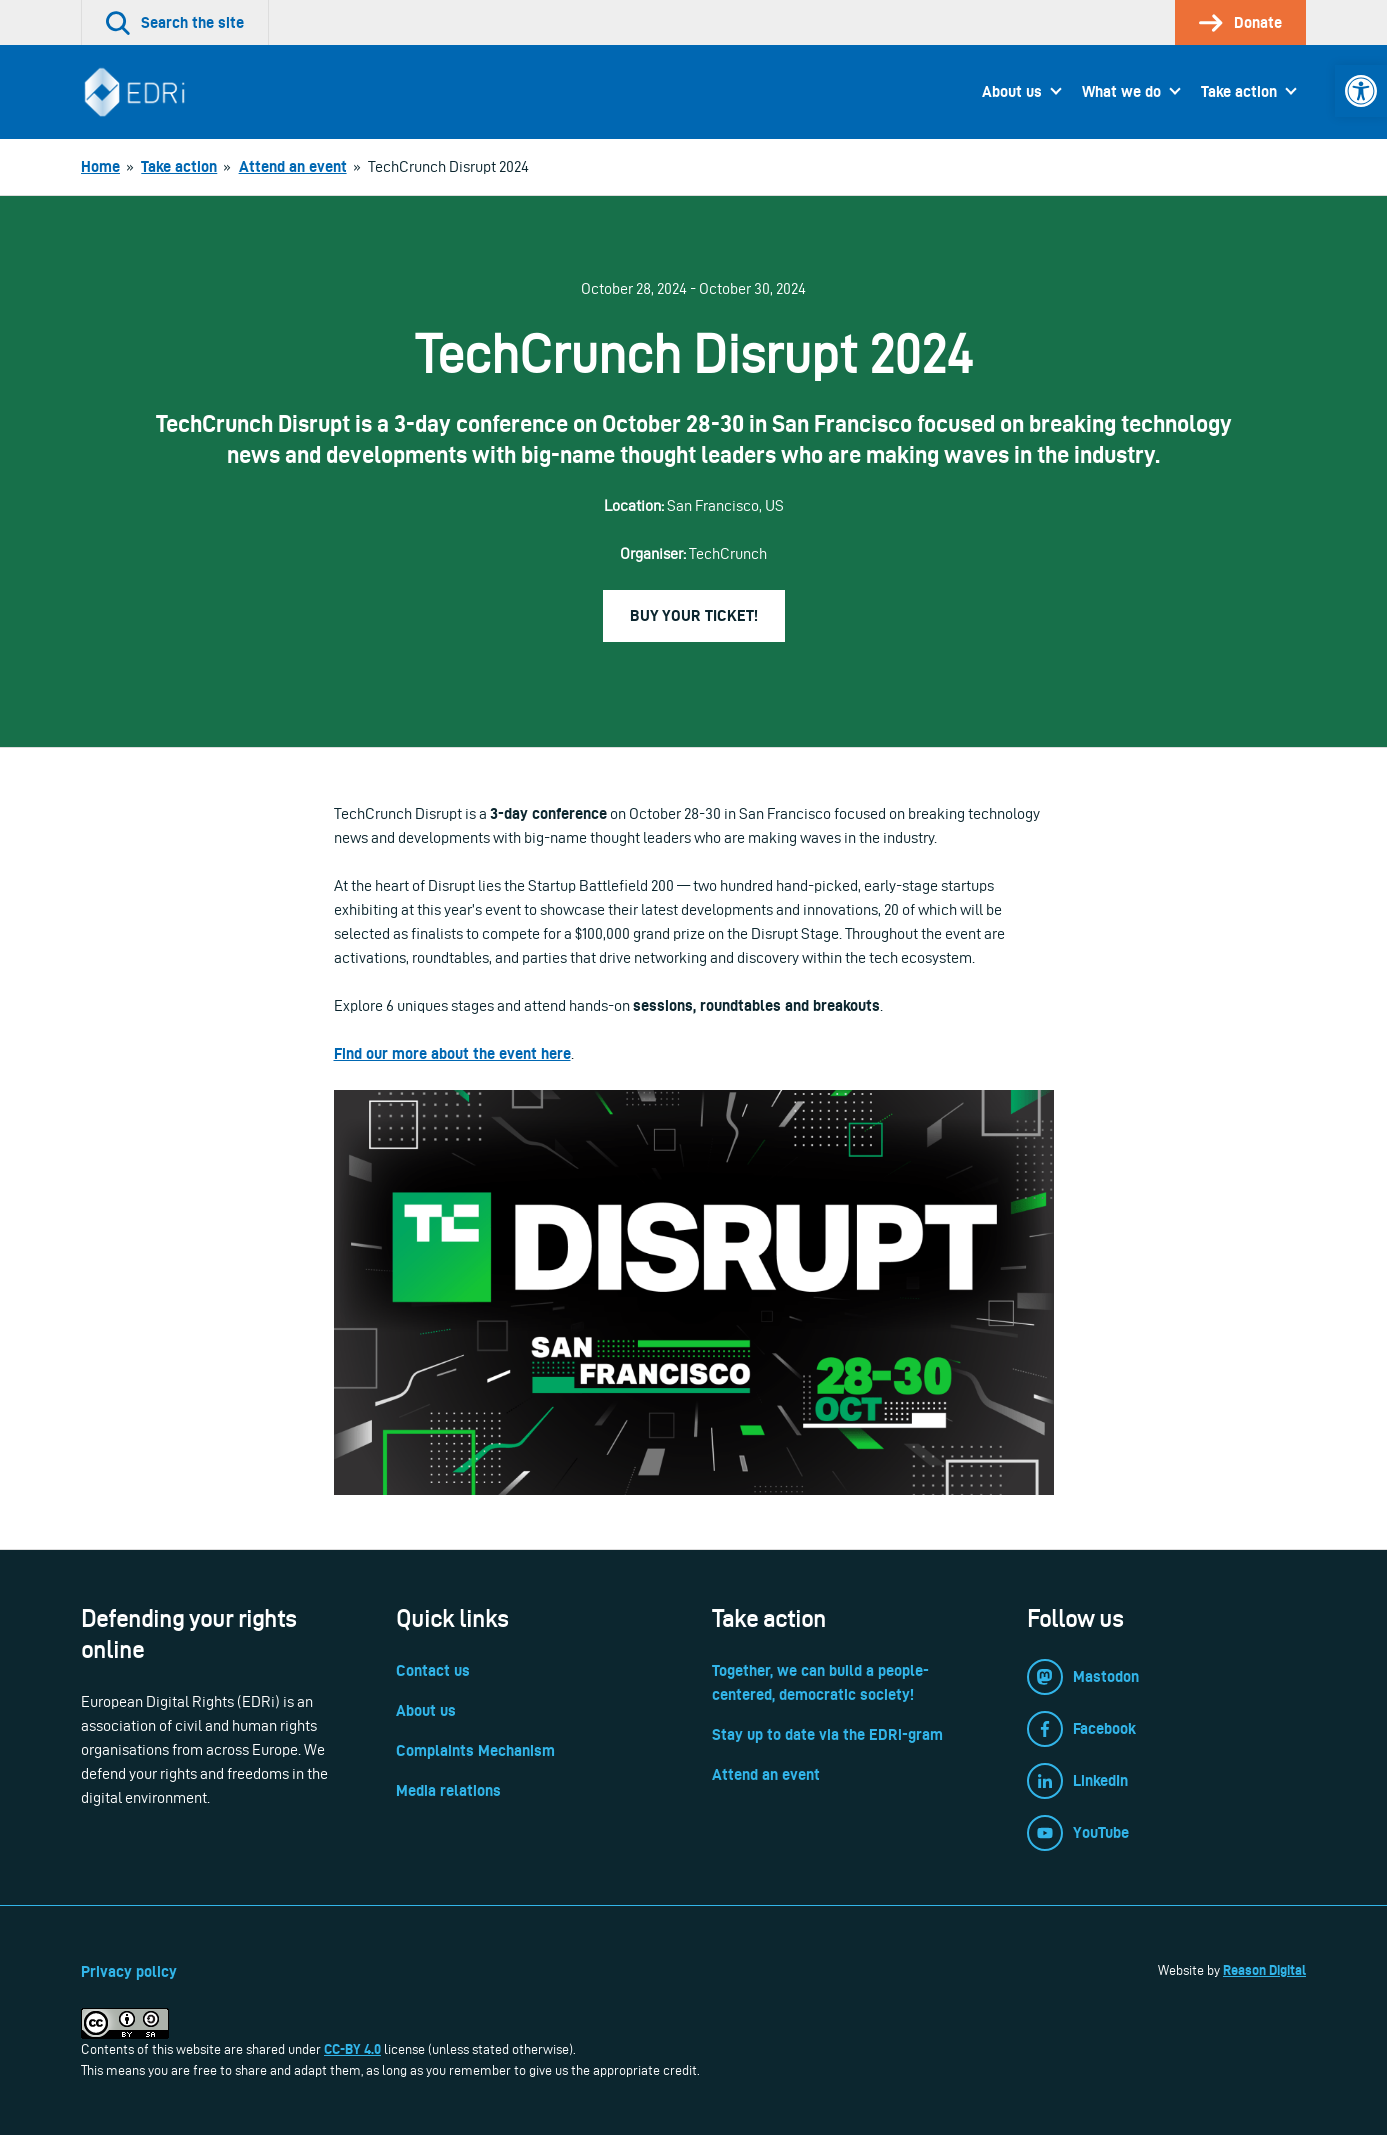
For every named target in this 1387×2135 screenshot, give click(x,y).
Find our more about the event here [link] (452, 1053)
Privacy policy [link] (129, 1971)
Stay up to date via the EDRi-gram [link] (827, 1734)
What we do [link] (1121, 91)
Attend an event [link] (766, 1774)
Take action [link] (1239, 91)
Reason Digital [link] (1264, 1970)
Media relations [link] (448, 1790)
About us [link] (1012, 91)
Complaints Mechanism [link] (475, 1750)
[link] (1361, 91)
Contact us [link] (433, 1670)
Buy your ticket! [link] (694, 615)
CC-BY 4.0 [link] (352, 2049)
